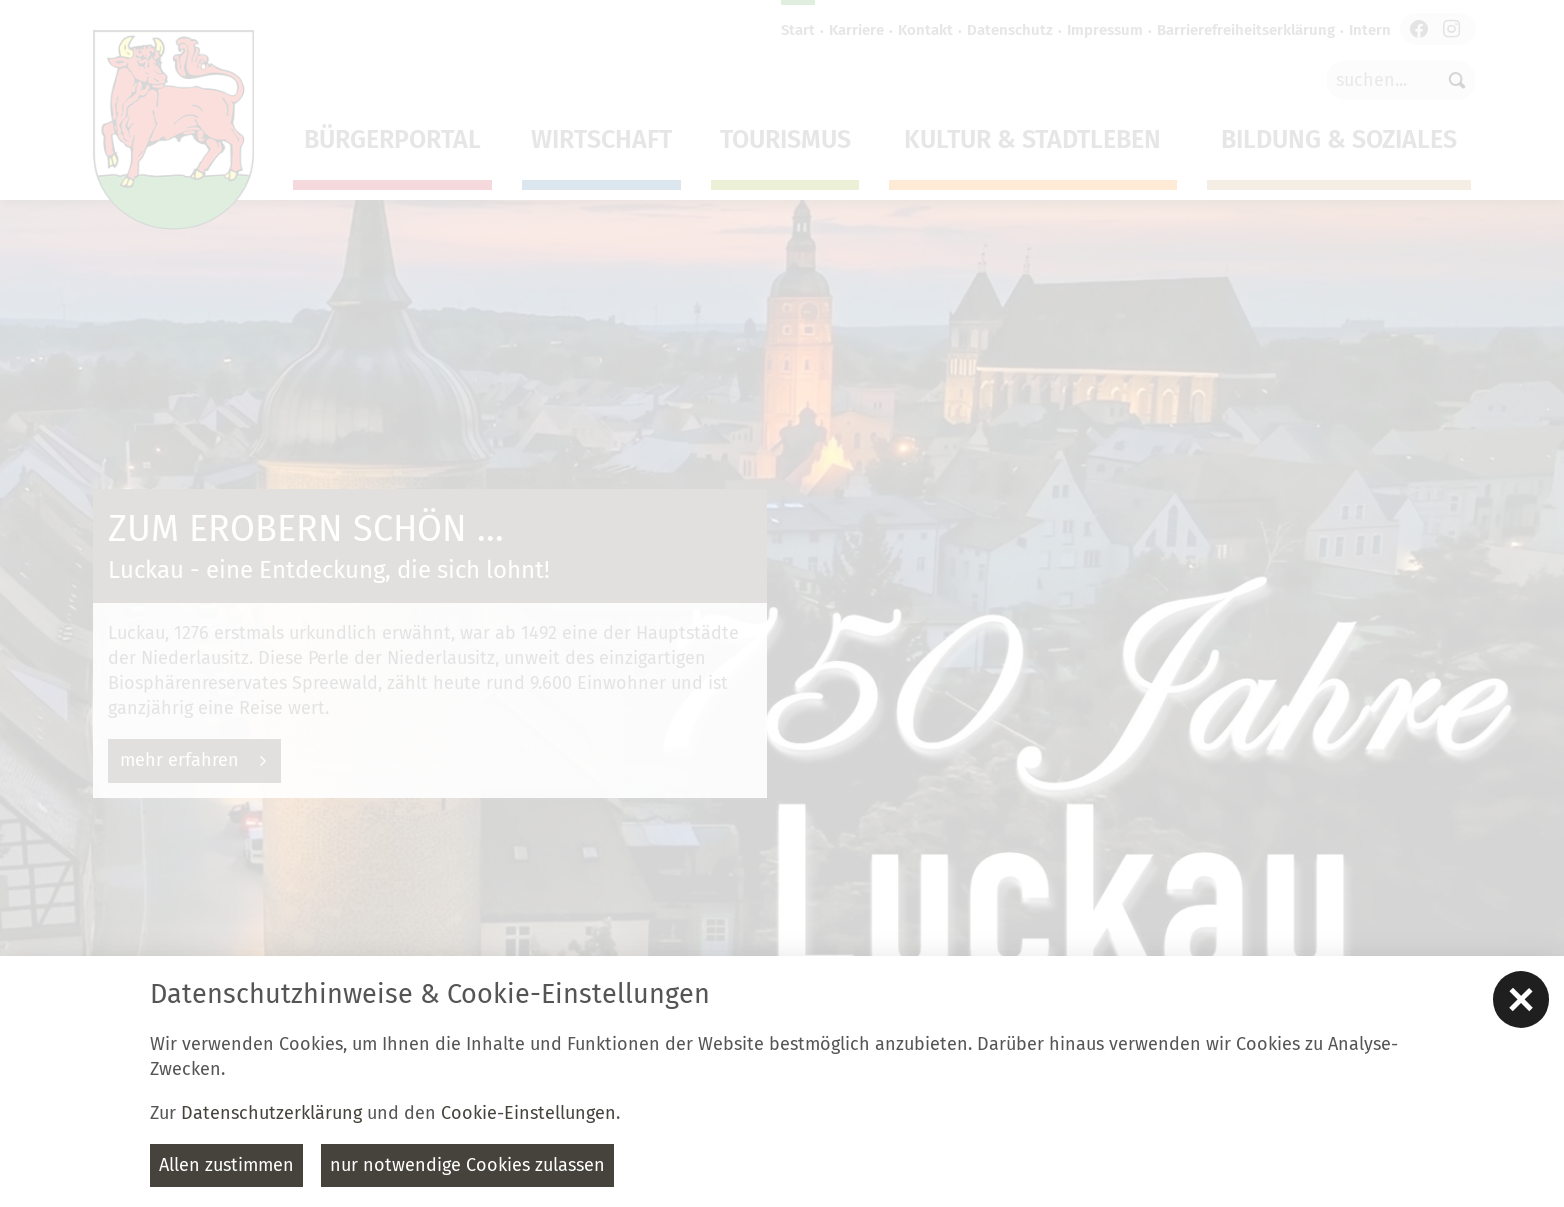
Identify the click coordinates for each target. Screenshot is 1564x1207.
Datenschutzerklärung (271, 1113)
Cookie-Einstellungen (528, 1113)
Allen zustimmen (226, 1165)
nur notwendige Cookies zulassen (467, 1165)
